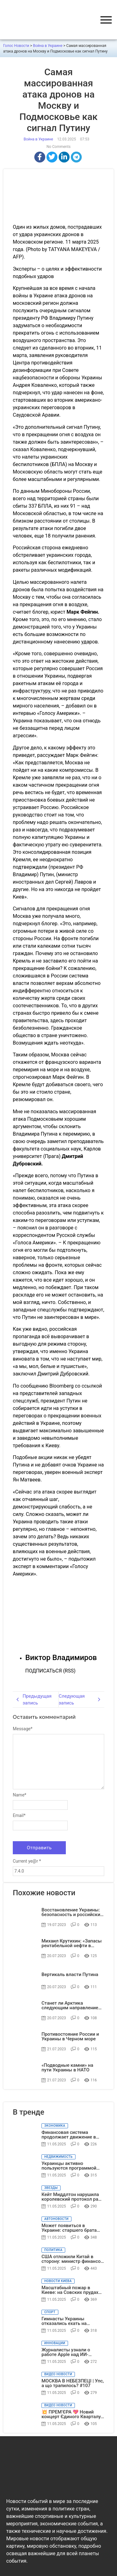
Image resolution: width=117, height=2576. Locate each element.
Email (19, 1815)
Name (19, 1795)
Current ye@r (27, 1861)
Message (22, 1729)
